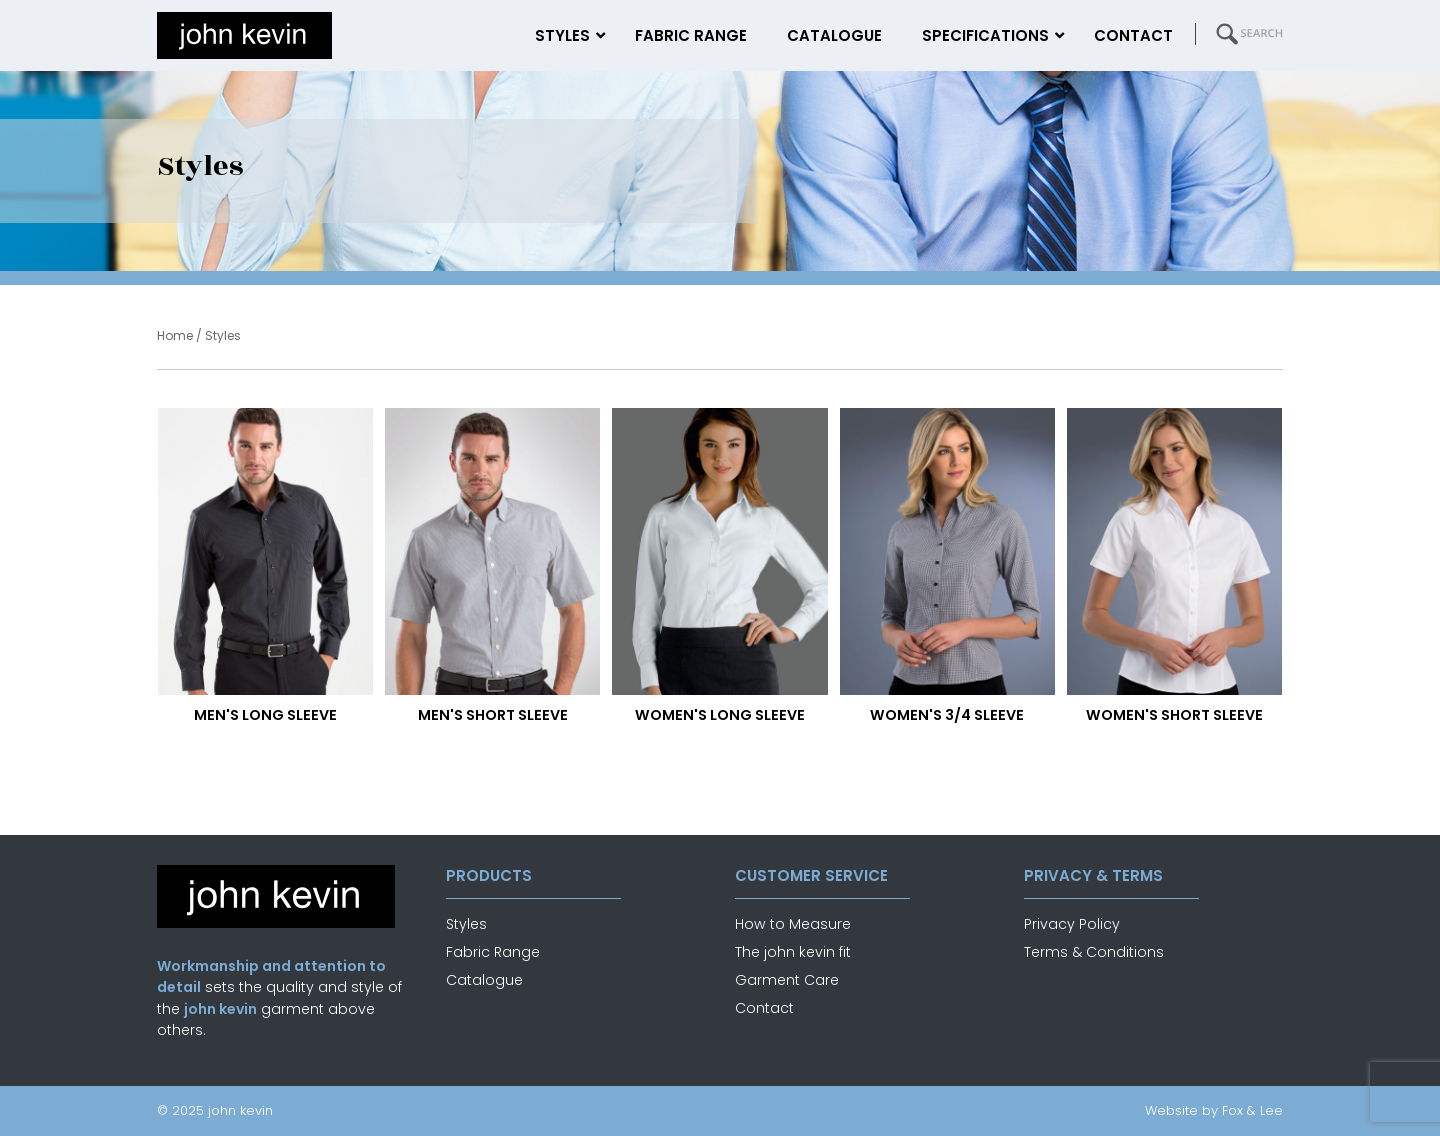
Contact (764, 1008)
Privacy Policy (1072, 924)
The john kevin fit (793, 952)
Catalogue (484, 980)
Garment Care (787, 980)
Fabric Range (493, 952)
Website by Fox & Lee (1214, 1110)
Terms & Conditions (1094, 952)
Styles (466, 924)
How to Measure (793, 924)
